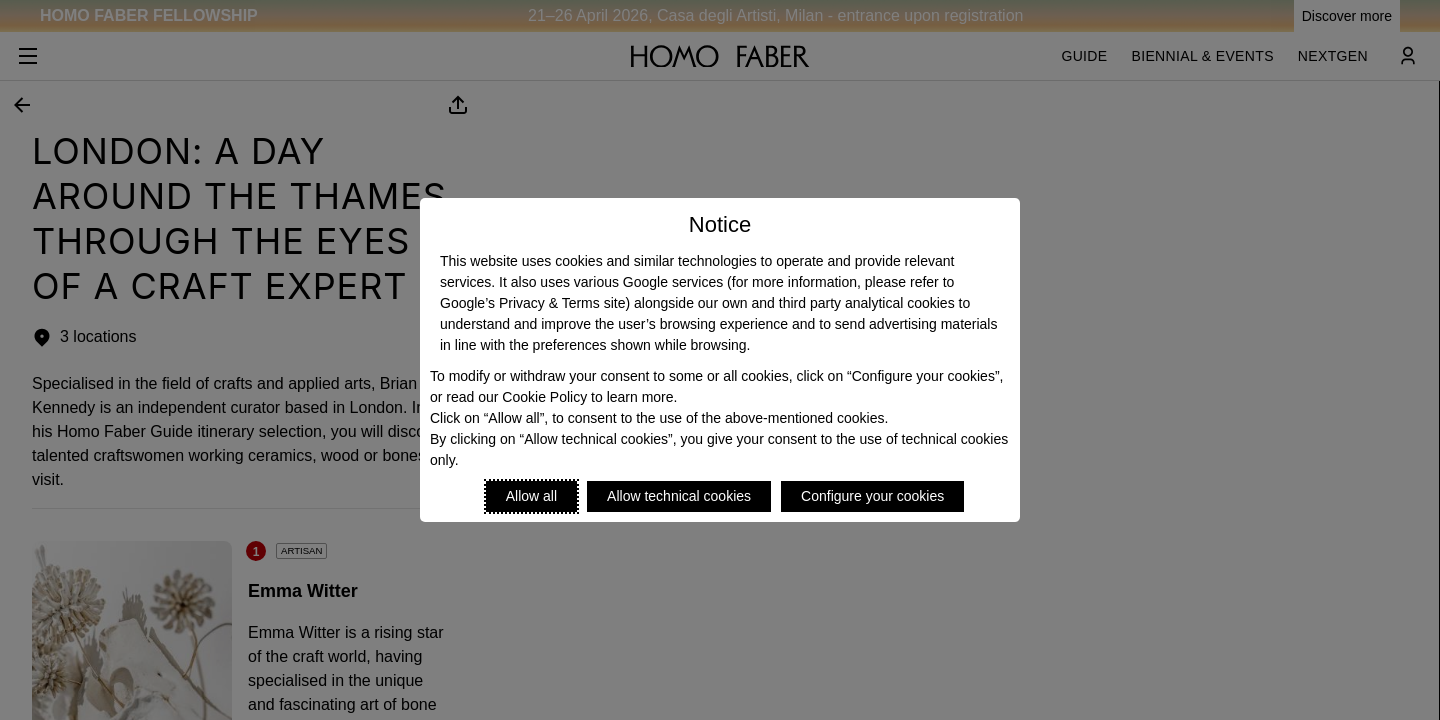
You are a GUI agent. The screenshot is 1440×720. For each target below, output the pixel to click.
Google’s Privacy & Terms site (532, 303)
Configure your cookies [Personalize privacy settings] (872, 496)
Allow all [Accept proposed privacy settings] (531, 496)
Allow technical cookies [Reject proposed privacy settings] (679, 496)
